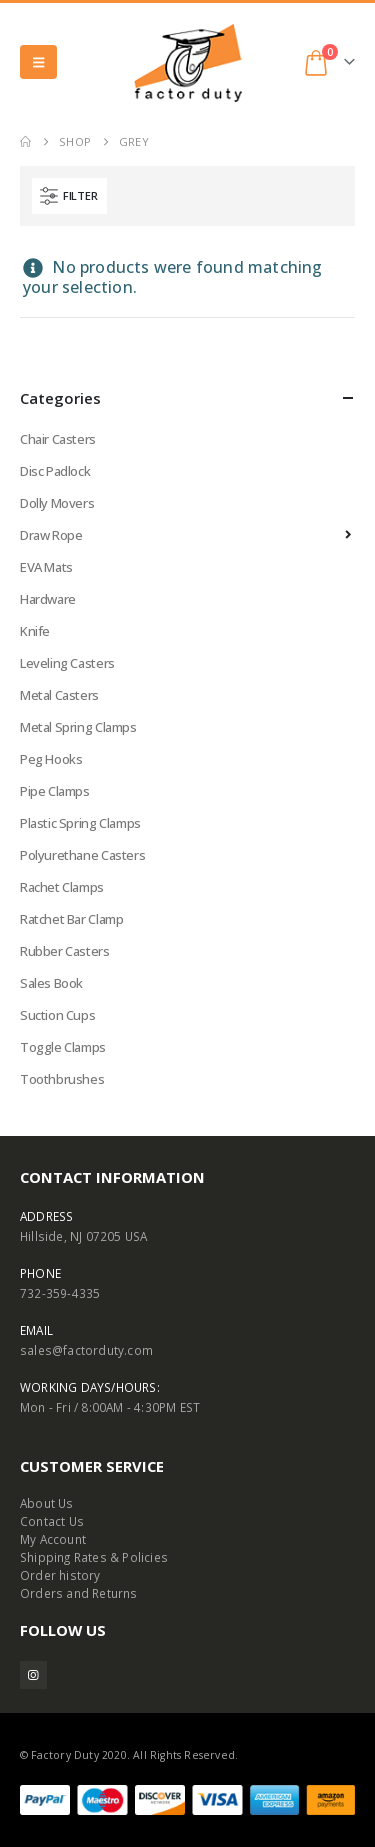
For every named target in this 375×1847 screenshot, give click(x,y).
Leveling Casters (67, 663)
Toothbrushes (62, 1079)
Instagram (33, 1674)
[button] (38, 62)
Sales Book (51, 983)
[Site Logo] (188, 62)
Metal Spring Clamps (78, 727)
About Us (47, 1503)
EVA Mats (46, 567)
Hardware (48, 599)
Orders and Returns (79, 1593)
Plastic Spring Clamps (80, 823)
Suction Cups (57, 1015)
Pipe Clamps (55, 791)
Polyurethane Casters (82, 855)
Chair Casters (58, 439)
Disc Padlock (55, 471)
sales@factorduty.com (86, 1350)
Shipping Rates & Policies (94, 1557)
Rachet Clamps (62, 887)
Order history (60, 1575)
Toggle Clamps (63, 1047)
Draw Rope (51, 535)
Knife (35, 631)
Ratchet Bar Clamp (71, 919)
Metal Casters (59, 695)
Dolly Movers (57, 503)
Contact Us (52, 1521)
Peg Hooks (51, 759)
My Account (53, 1539)
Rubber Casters (65, 951)
